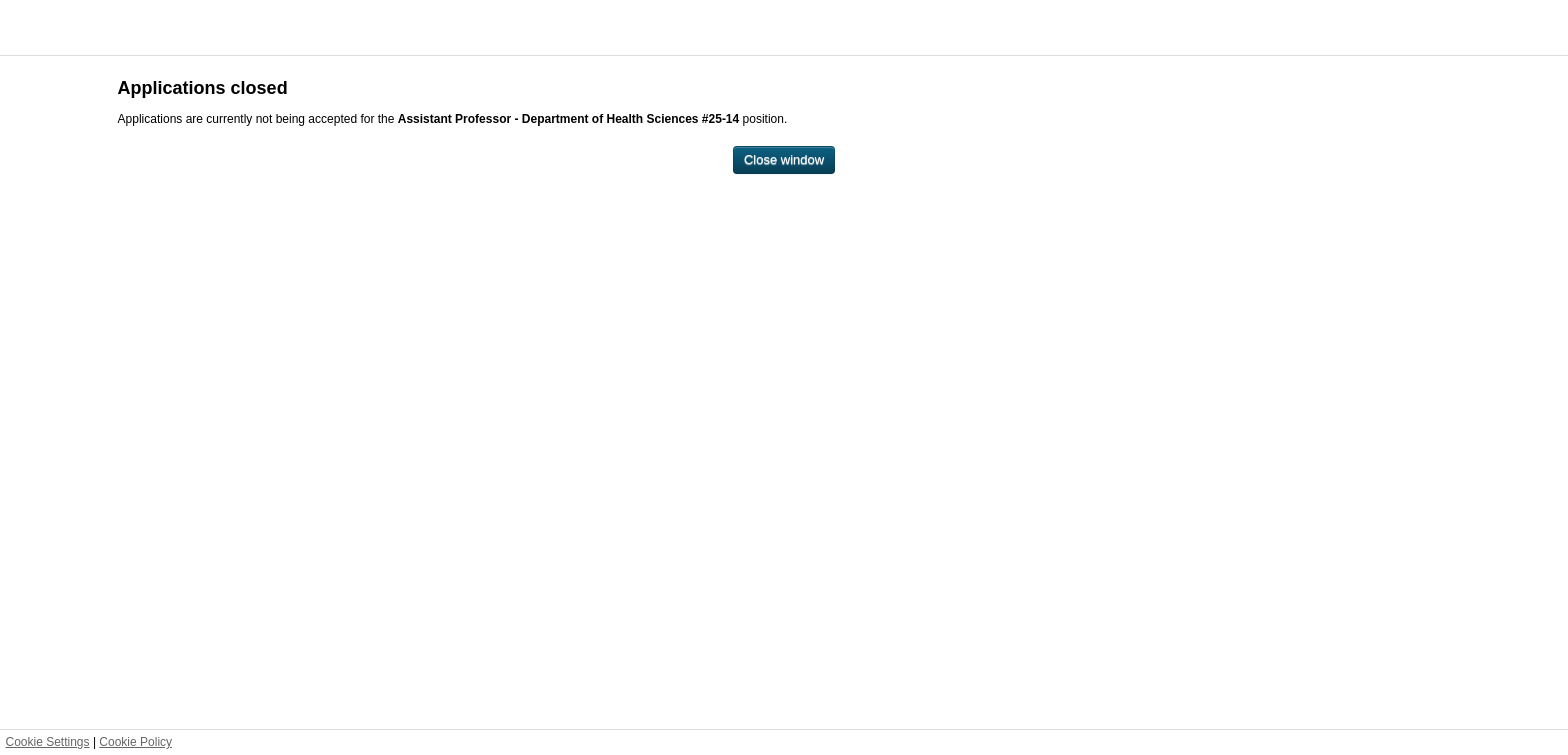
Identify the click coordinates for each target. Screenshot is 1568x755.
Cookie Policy (135, 742)
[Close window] (784, 160)
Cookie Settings (48, 742)
